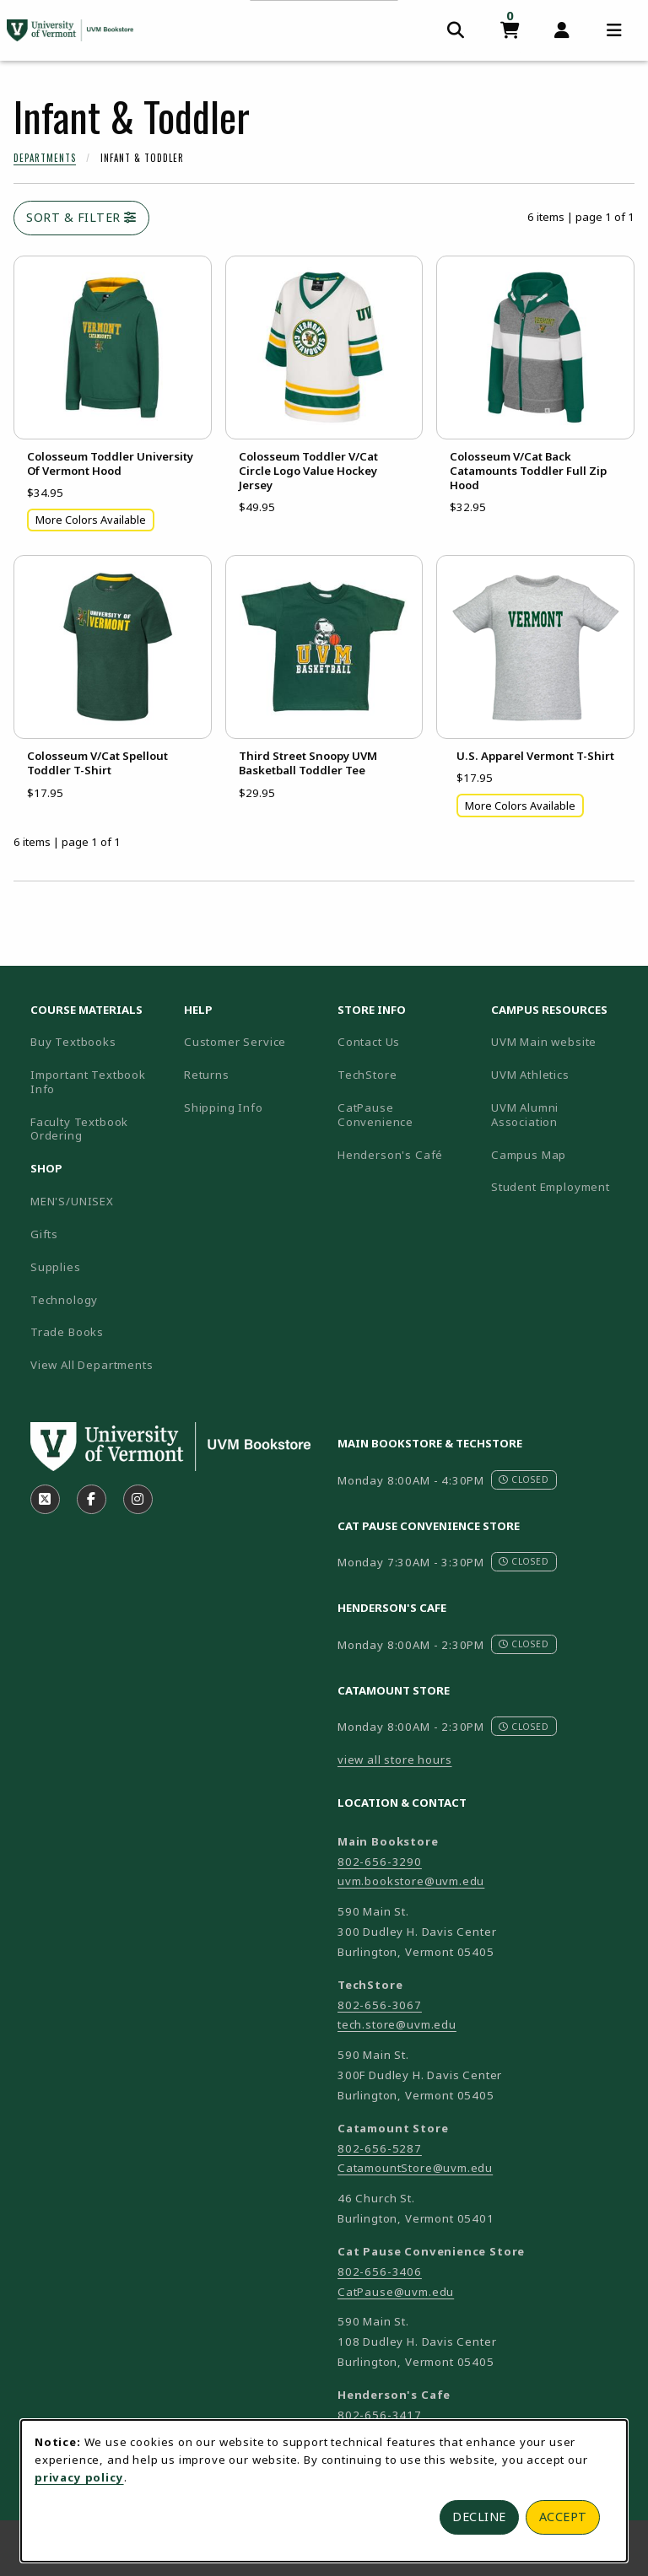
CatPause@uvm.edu (396, 2291)
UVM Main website (561, 1041)
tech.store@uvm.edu (397, 2024)
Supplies (55, 1267)
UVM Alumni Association (561, 1114)
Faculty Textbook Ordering (79, 1129)
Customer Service (235, 1041)
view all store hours (395, 1759)
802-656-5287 (380, 2148)
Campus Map (561, 1154)
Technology (64, 1299)
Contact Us (369, 1041)
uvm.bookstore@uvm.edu (411, 1881)
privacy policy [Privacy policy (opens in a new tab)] (79, 2477)
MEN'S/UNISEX (72, 1201)
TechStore (367, 1074)
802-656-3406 (380, 2271)
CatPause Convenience (375, 1114)
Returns (207, 1074)
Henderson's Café (390, 1154)
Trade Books (67, 1331)
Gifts (44, 1234)
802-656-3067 (380, 2005)
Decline (479, 2517)
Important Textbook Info (88, 1082)
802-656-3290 (380, 1861)
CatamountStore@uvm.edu (415, 2167)
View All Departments (92, 1364)
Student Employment (561, 1186)
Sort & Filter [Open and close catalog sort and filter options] (81, 217)
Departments (45, 157)
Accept (563, 2517)
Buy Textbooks (73, 1041)
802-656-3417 (380, 2414)
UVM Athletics (561, 1074)
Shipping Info (223, 1107)
